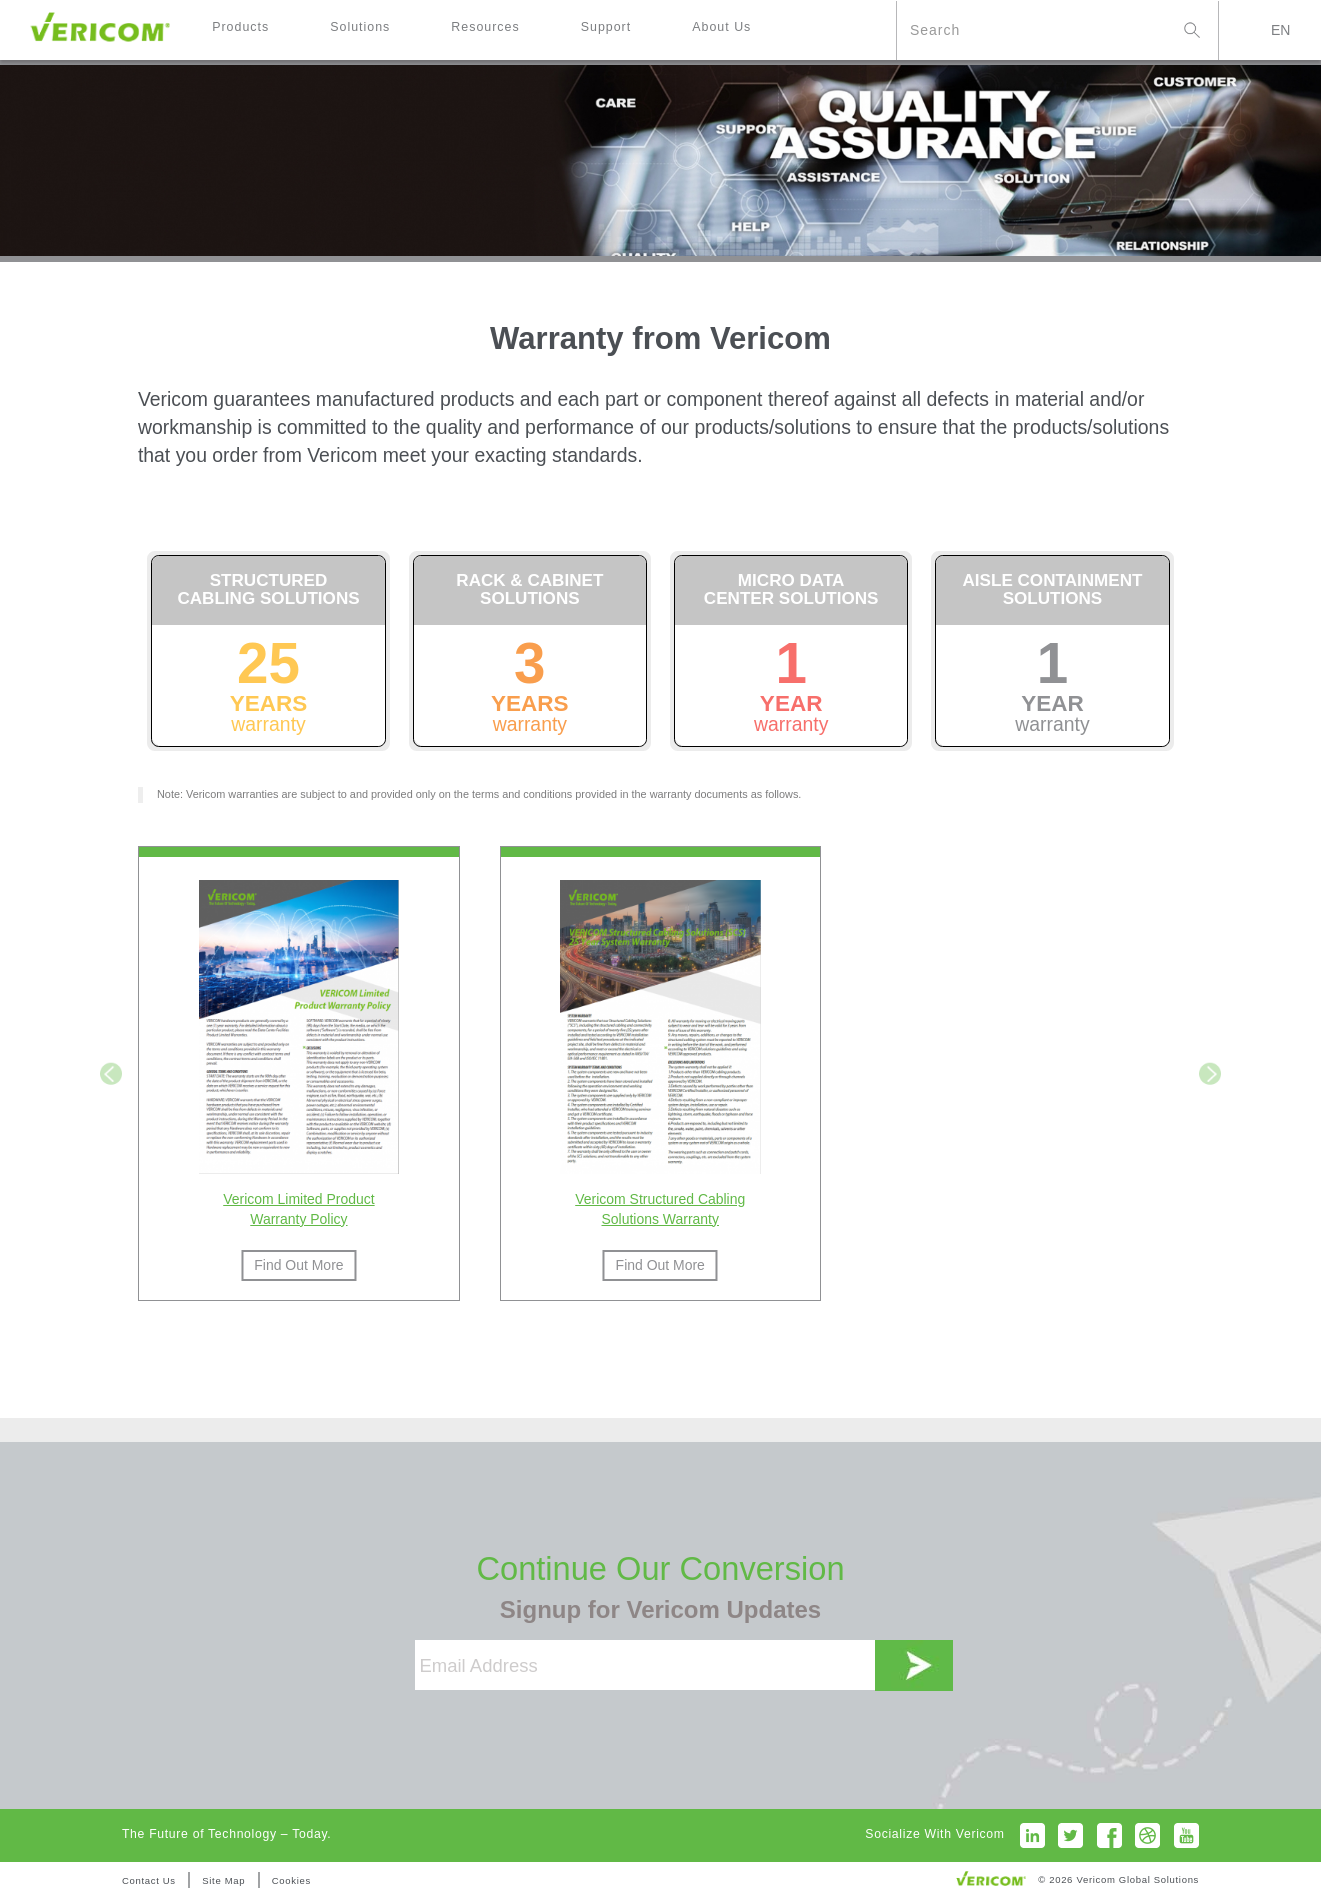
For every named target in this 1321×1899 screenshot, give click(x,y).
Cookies (291, 1880)
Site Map (223, 1880)
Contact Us (149, 1880)
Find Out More (298, 1265)
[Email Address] (645, 1665)
